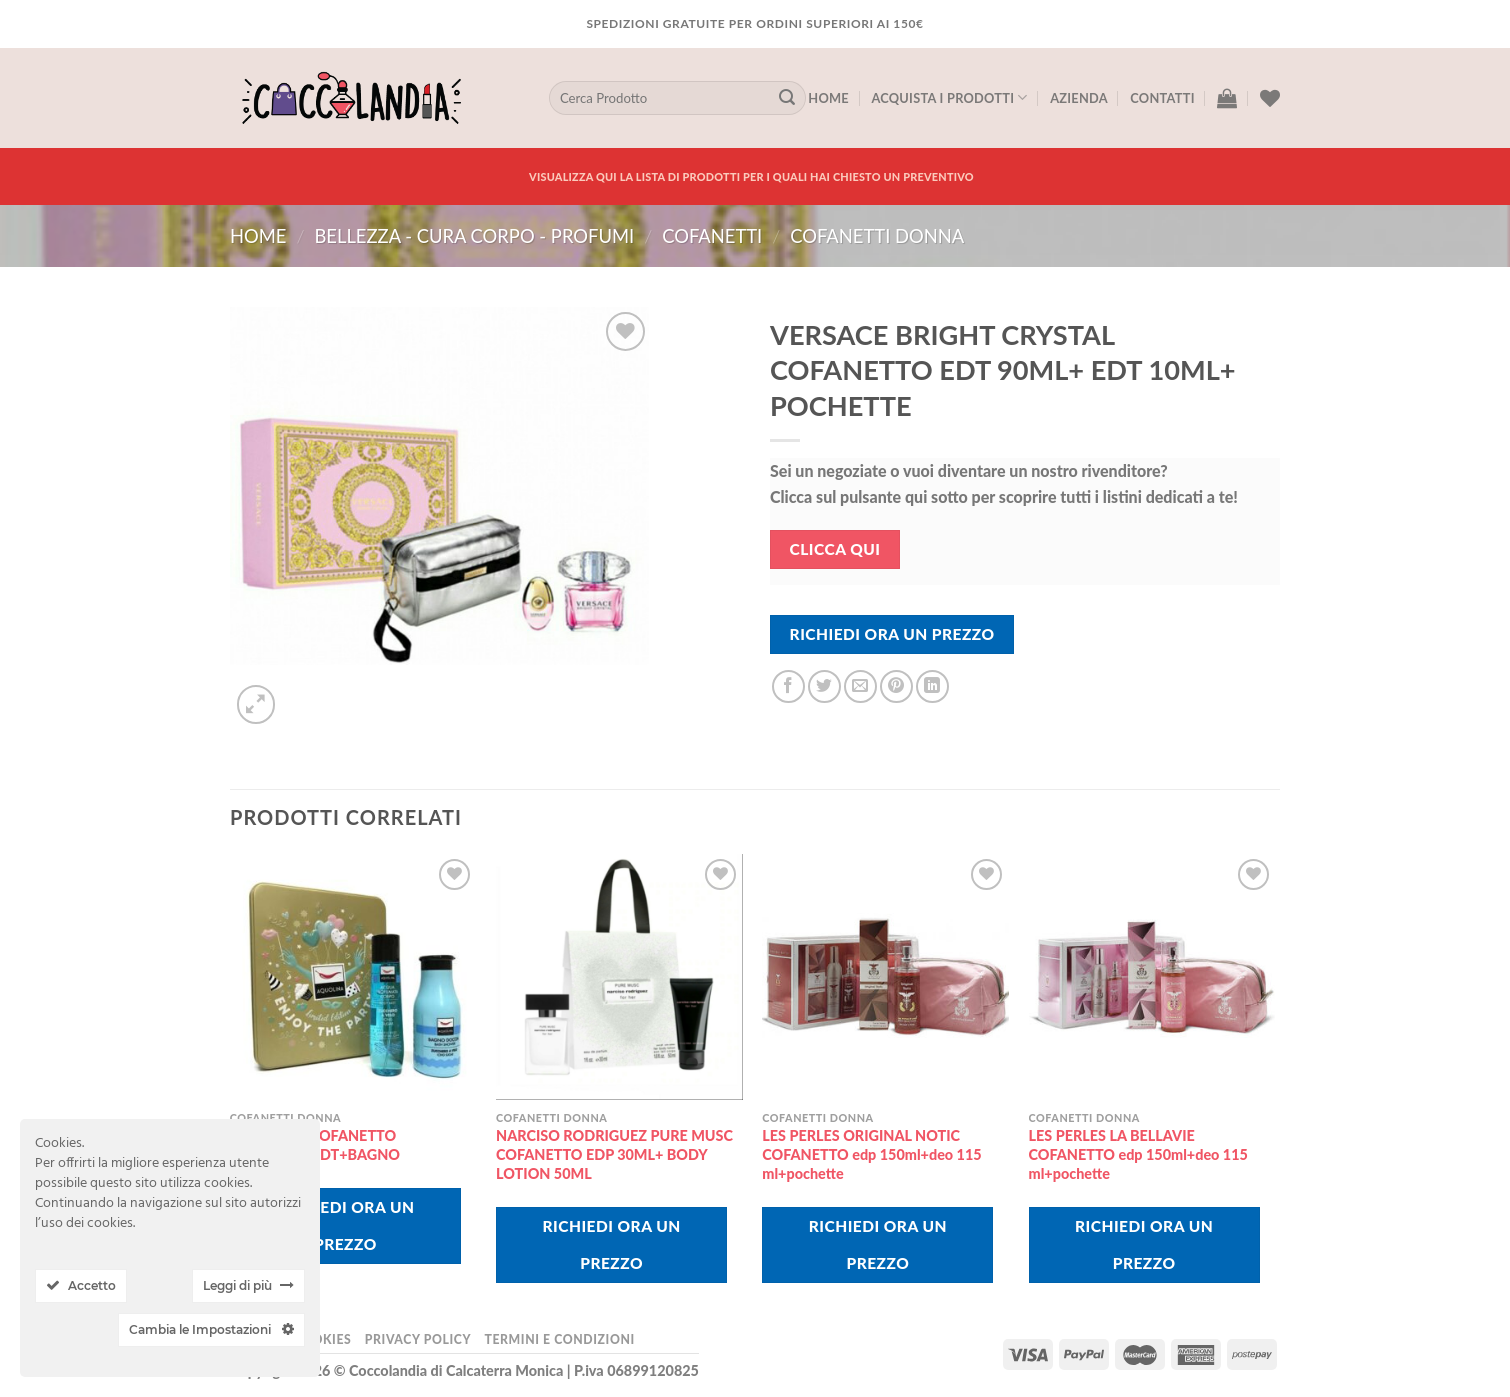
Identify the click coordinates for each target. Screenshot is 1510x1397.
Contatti (1162, 98)
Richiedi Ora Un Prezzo (892, 634)
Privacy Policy (418, 1339)
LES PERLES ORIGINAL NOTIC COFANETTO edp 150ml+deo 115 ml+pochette (871, 1154)
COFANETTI (712, 236)
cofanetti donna (877, 236)
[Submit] (787, 98)
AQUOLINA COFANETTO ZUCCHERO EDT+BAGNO (315, 1145)
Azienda (1079, 98)
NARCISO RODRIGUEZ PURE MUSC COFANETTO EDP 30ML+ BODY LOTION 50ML (614, 1154)
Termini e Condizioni (559, 1339)
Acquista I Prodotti (949, 97)
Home (828, 98)
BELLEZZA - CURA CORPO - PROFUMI (474, 236)
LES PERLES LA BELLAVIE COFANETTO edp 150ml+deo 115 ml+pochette (1138, 1154)
